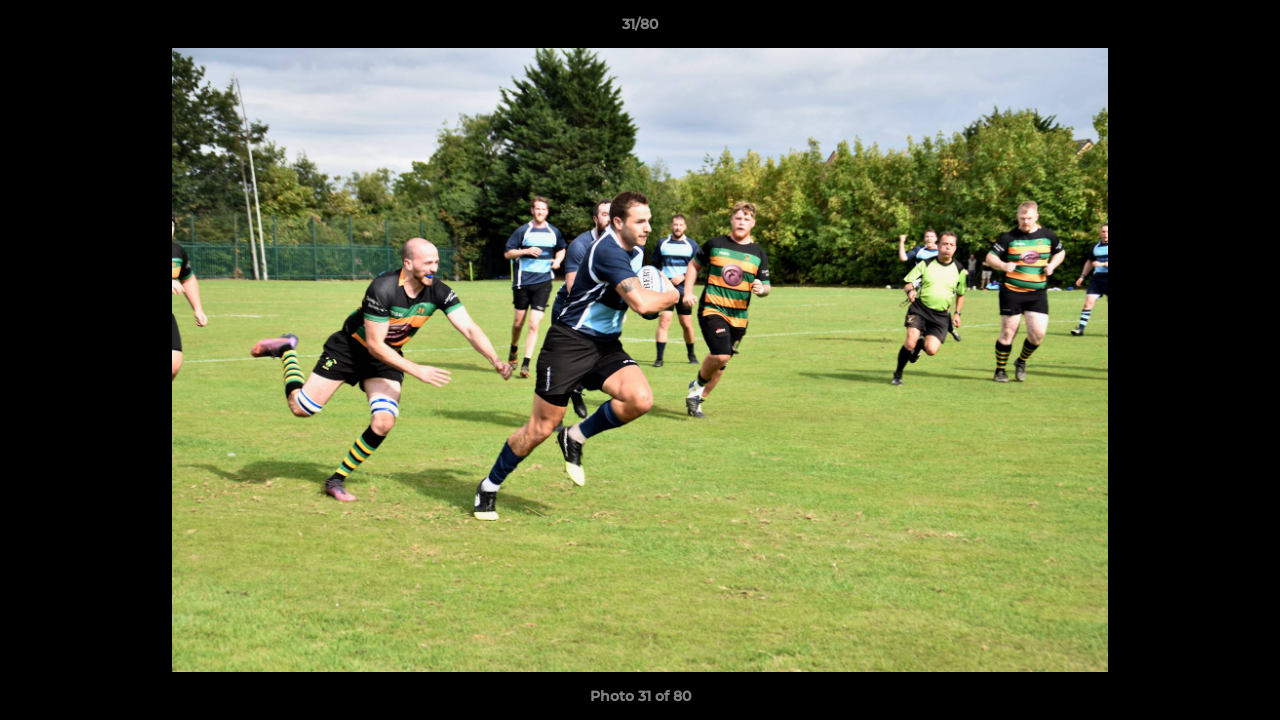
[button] (1244, 29)
